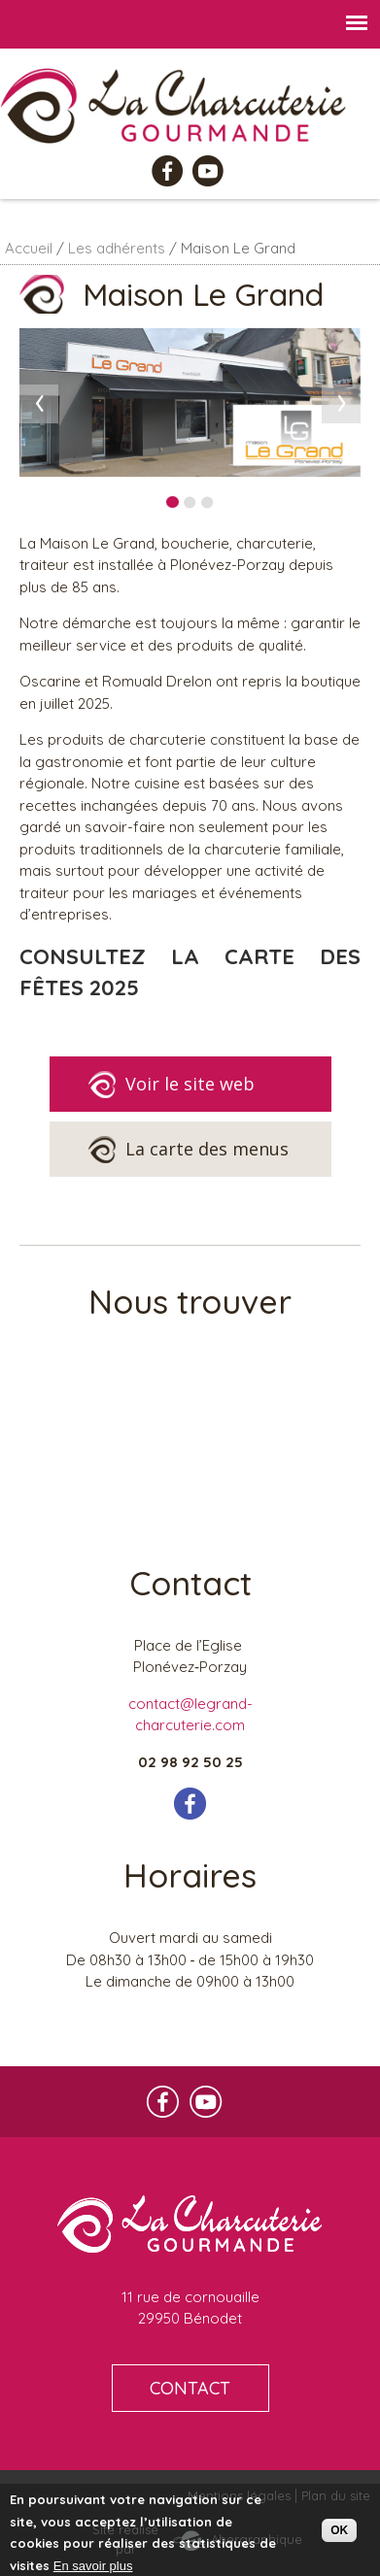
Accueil (28, 248)
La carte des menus (188, 1149)
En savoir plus (93, 2566)
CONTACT (190, 2388)
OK (339, 2530)
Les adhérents (116, 248)
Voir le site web (171, 1084)
